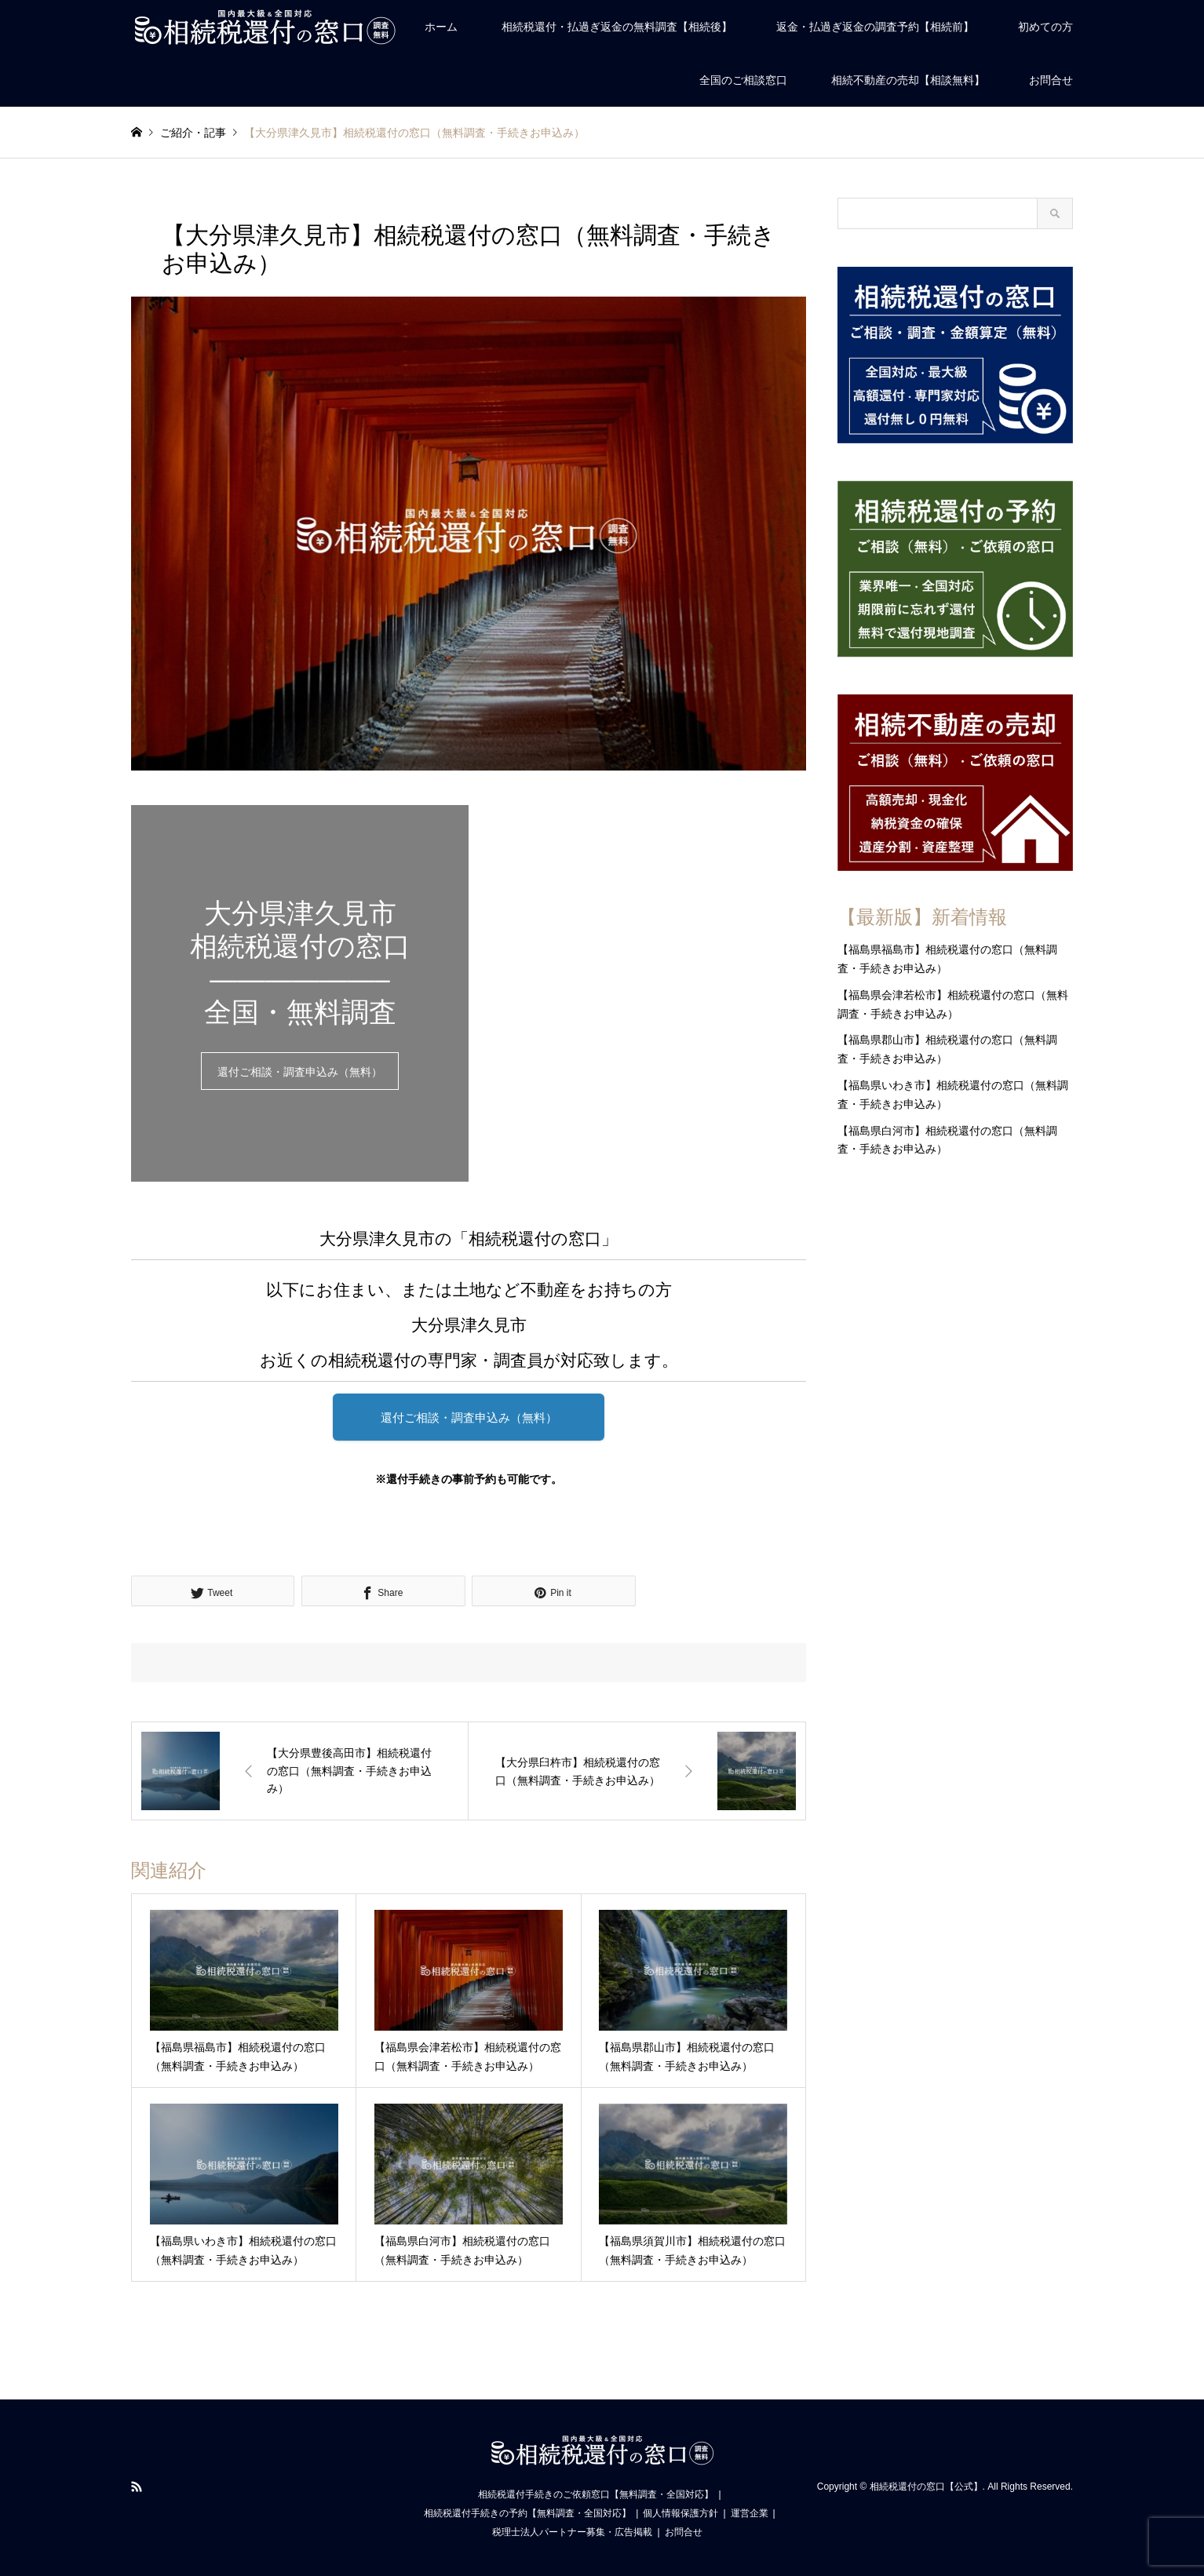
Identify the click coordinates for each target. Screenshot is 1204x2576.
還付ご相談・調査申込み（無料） (299, 1072)
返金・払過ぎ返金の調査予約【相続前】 (875, 26)
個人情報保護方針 (680, 2513)
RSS (136, 2487)
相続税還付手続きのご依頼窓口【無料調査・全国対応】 (595, 2494)
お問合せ (1051, 80)
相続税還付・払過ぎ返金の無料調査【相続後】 (617, 26)
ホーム (441, 26)
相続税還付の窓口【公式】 (926, 2487)
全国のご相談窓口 (743, 80)
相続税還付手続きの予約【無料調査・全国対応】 (527, 2513)
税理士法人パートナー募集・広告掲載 (572, 2532)
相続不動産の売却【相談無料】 (908, 80)
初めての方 (1045, 26)
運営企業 (749, 2513)
